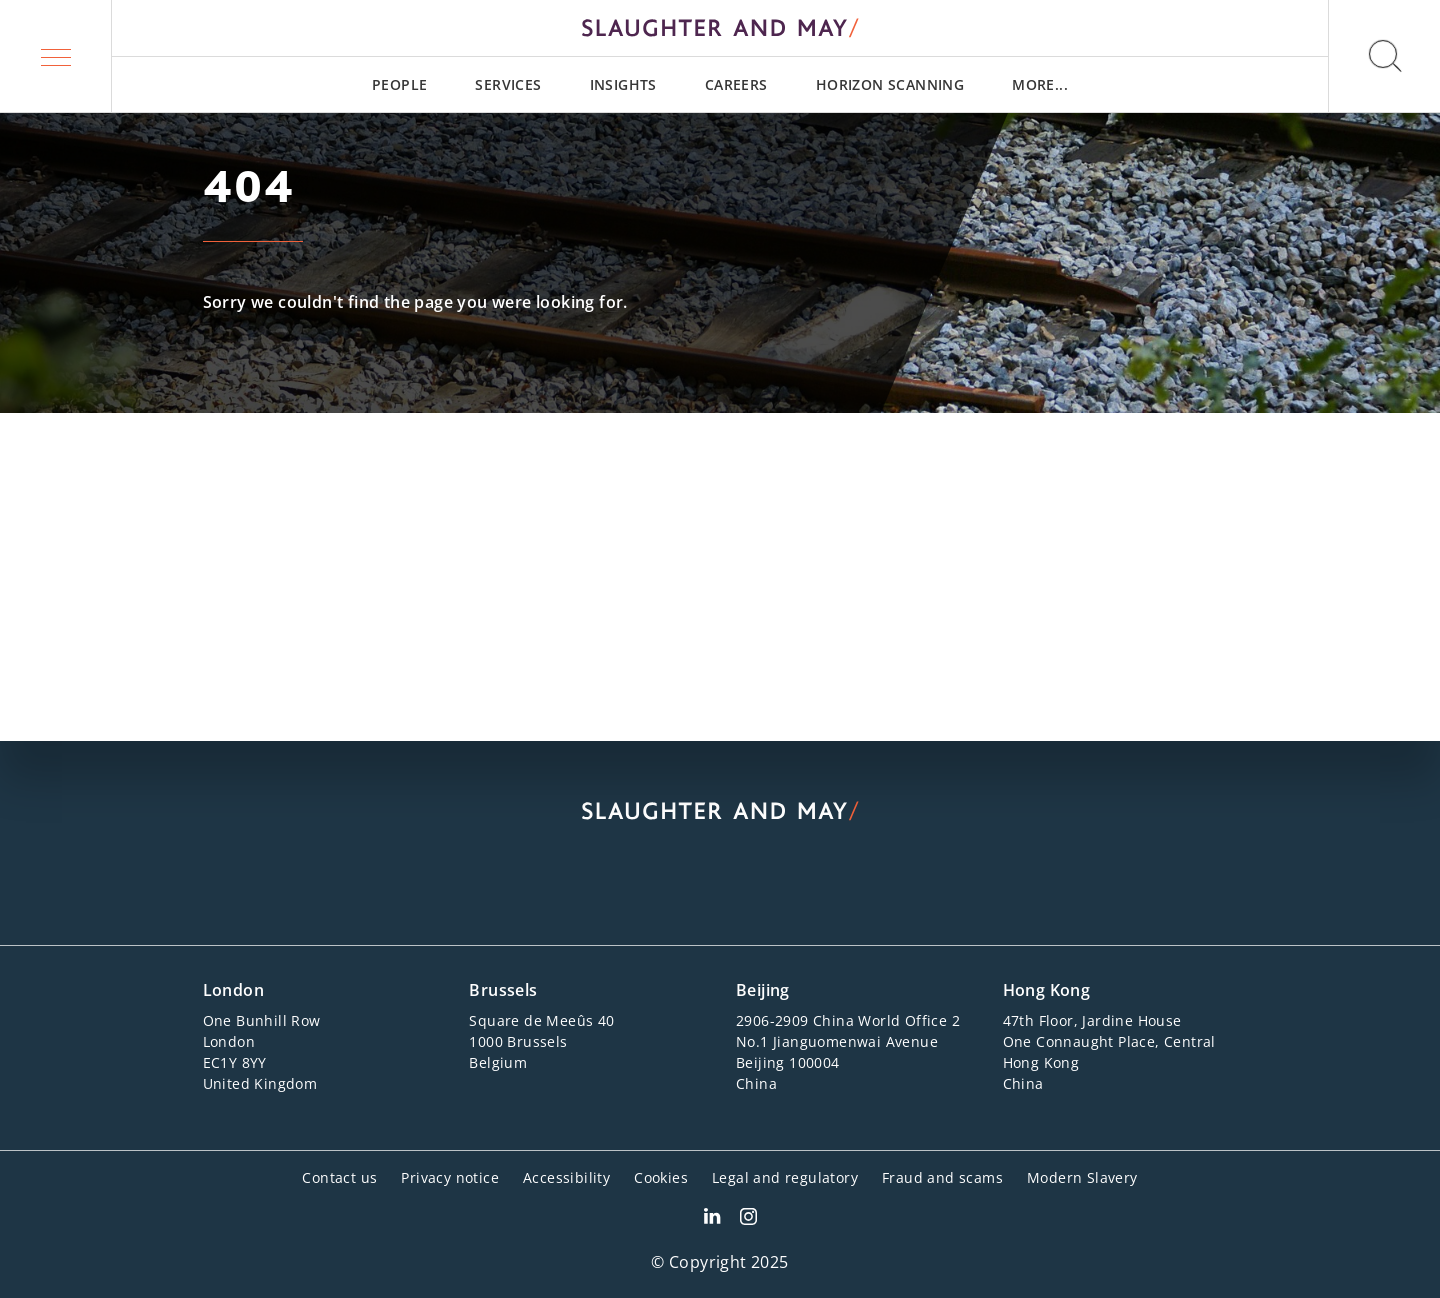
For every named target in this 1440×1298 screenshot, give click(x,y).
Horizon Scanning (890, 84)
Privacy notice (450, 1177)
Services (508, 84)
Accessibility (566, 1177)
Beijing (763, 990)
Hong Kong (1047, 990)
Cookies (661, 1177)
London (233, 990)
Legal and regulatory (785, 1177)
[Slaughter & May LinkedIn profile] (712, 1219)
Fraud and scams (942, 1177)
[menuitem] (399, 84)
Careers (736, 84)
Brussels (503, 990)
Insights (623, 84)
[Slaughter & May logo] (720, 28)
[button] (56, 56)
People (399, 84)
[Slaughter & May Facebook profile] (748, 1219)
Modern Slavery (1082, 1177)
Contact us (339, 1177)
